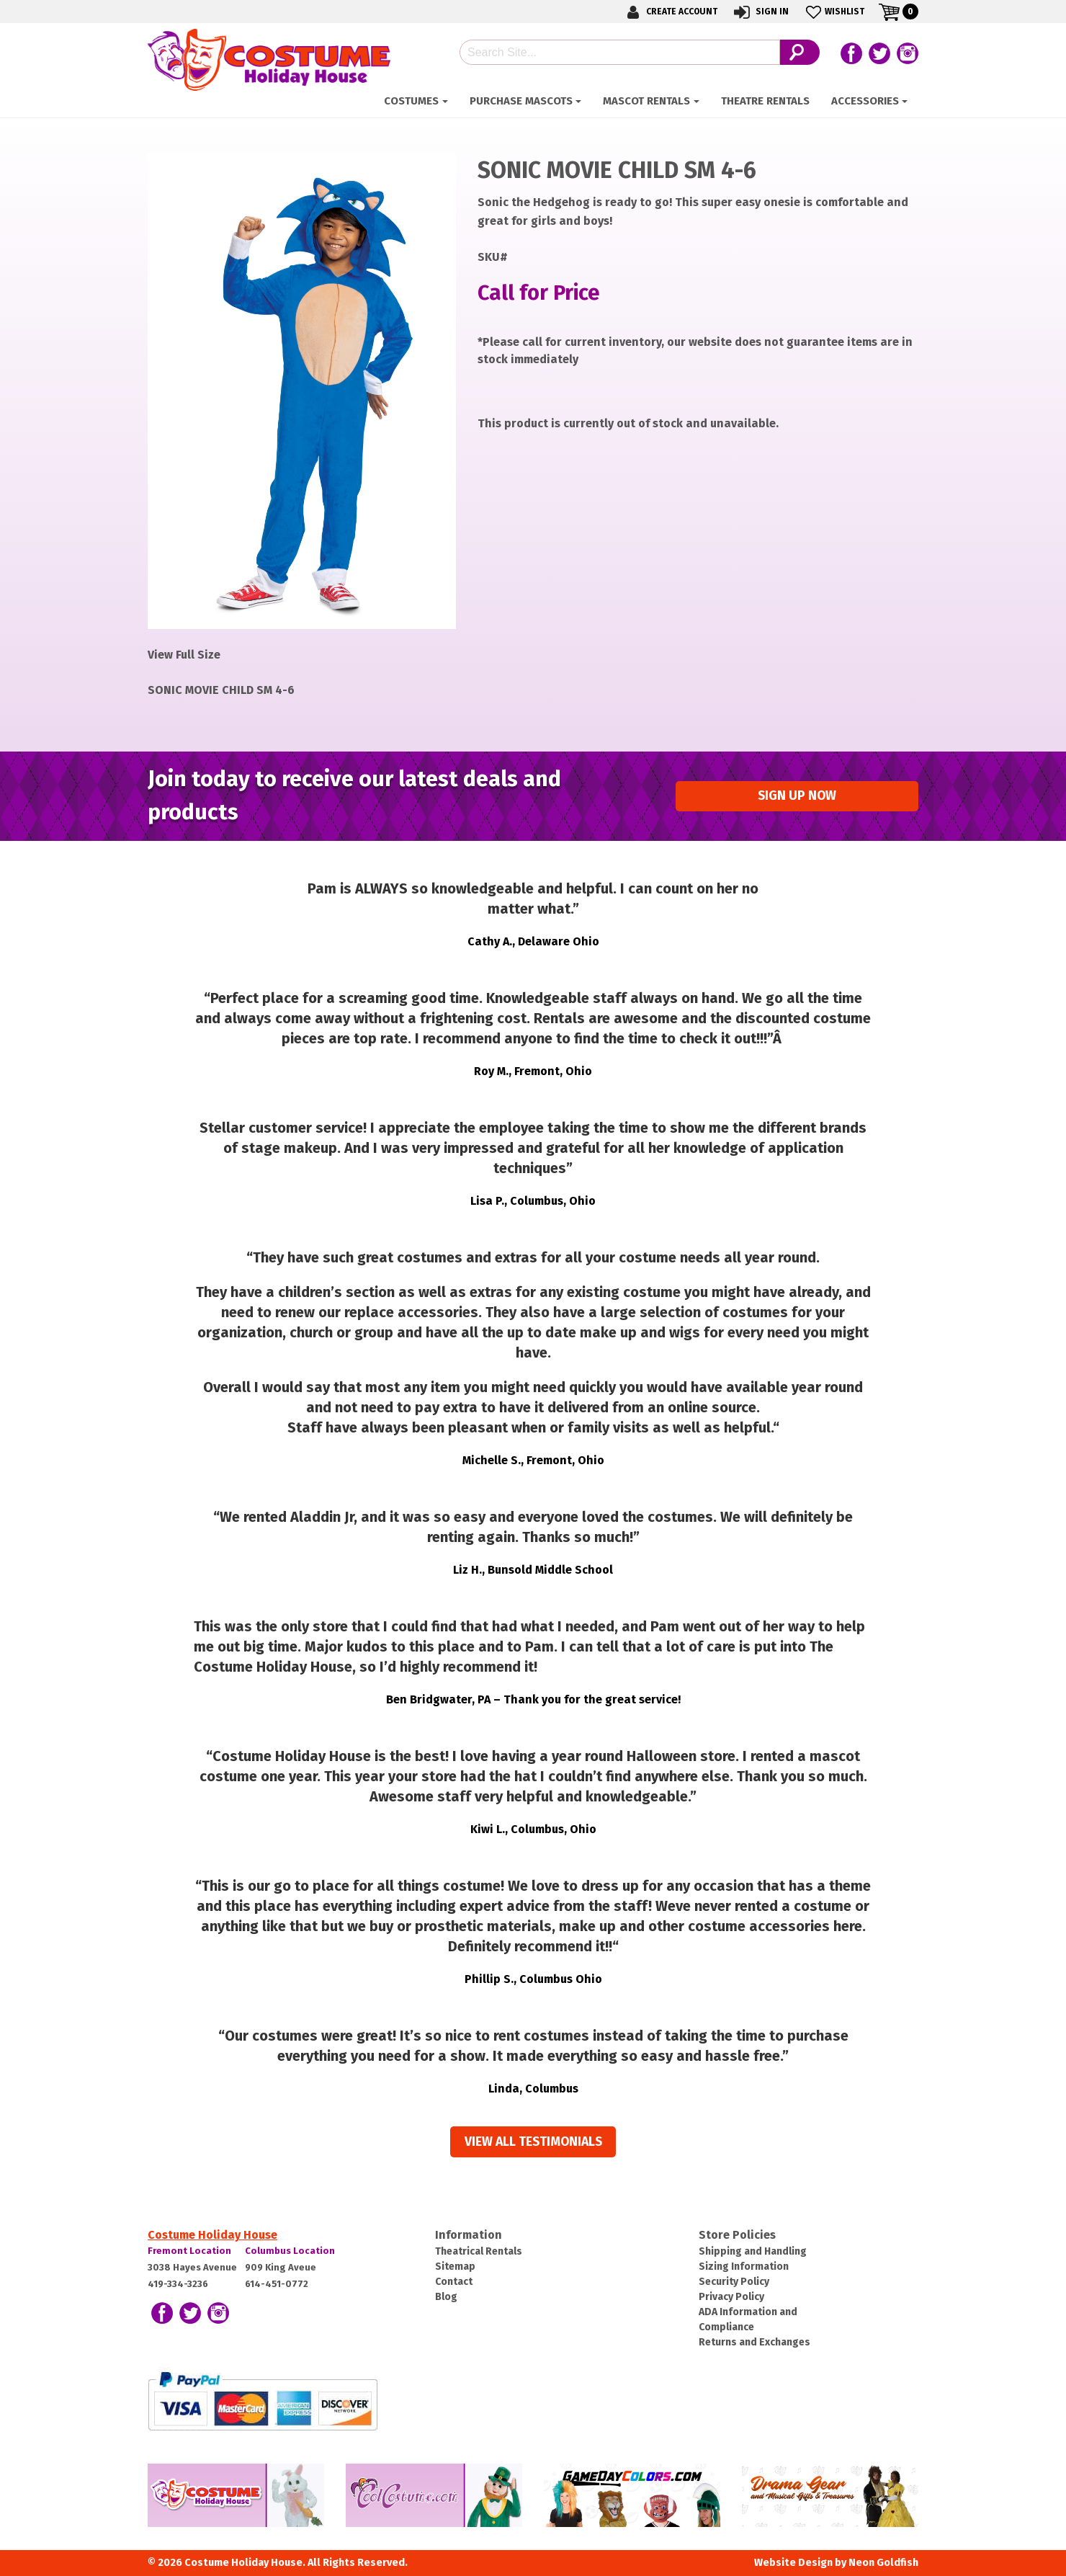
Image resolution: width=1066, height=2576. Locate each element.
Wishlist (833, 12)
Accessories (865, 100)
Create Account (669, 12)
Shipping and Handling (753, 2251)
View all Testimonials (533, 2141)
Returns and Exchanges (754, 2342)
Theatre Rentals (765, 100)
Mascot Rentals (646, 100)
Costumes (411, 100)
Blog (446, 2297)
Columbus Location (290, 2250)
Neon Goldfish (883, 2563)
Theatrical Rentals (478, 2251)
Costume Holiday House (212, 2235)
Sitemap (455, 2266)
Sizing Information (744, 2266)
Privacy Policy (731, 2297)
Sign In (760, 12)
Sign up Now (797, 795)
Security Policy (734, 2282)
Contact (453, 2282)
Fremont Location (189, 2250)
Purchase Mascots (521, 100)
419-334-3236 (178, 2283)
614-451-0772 (276, 2283)
